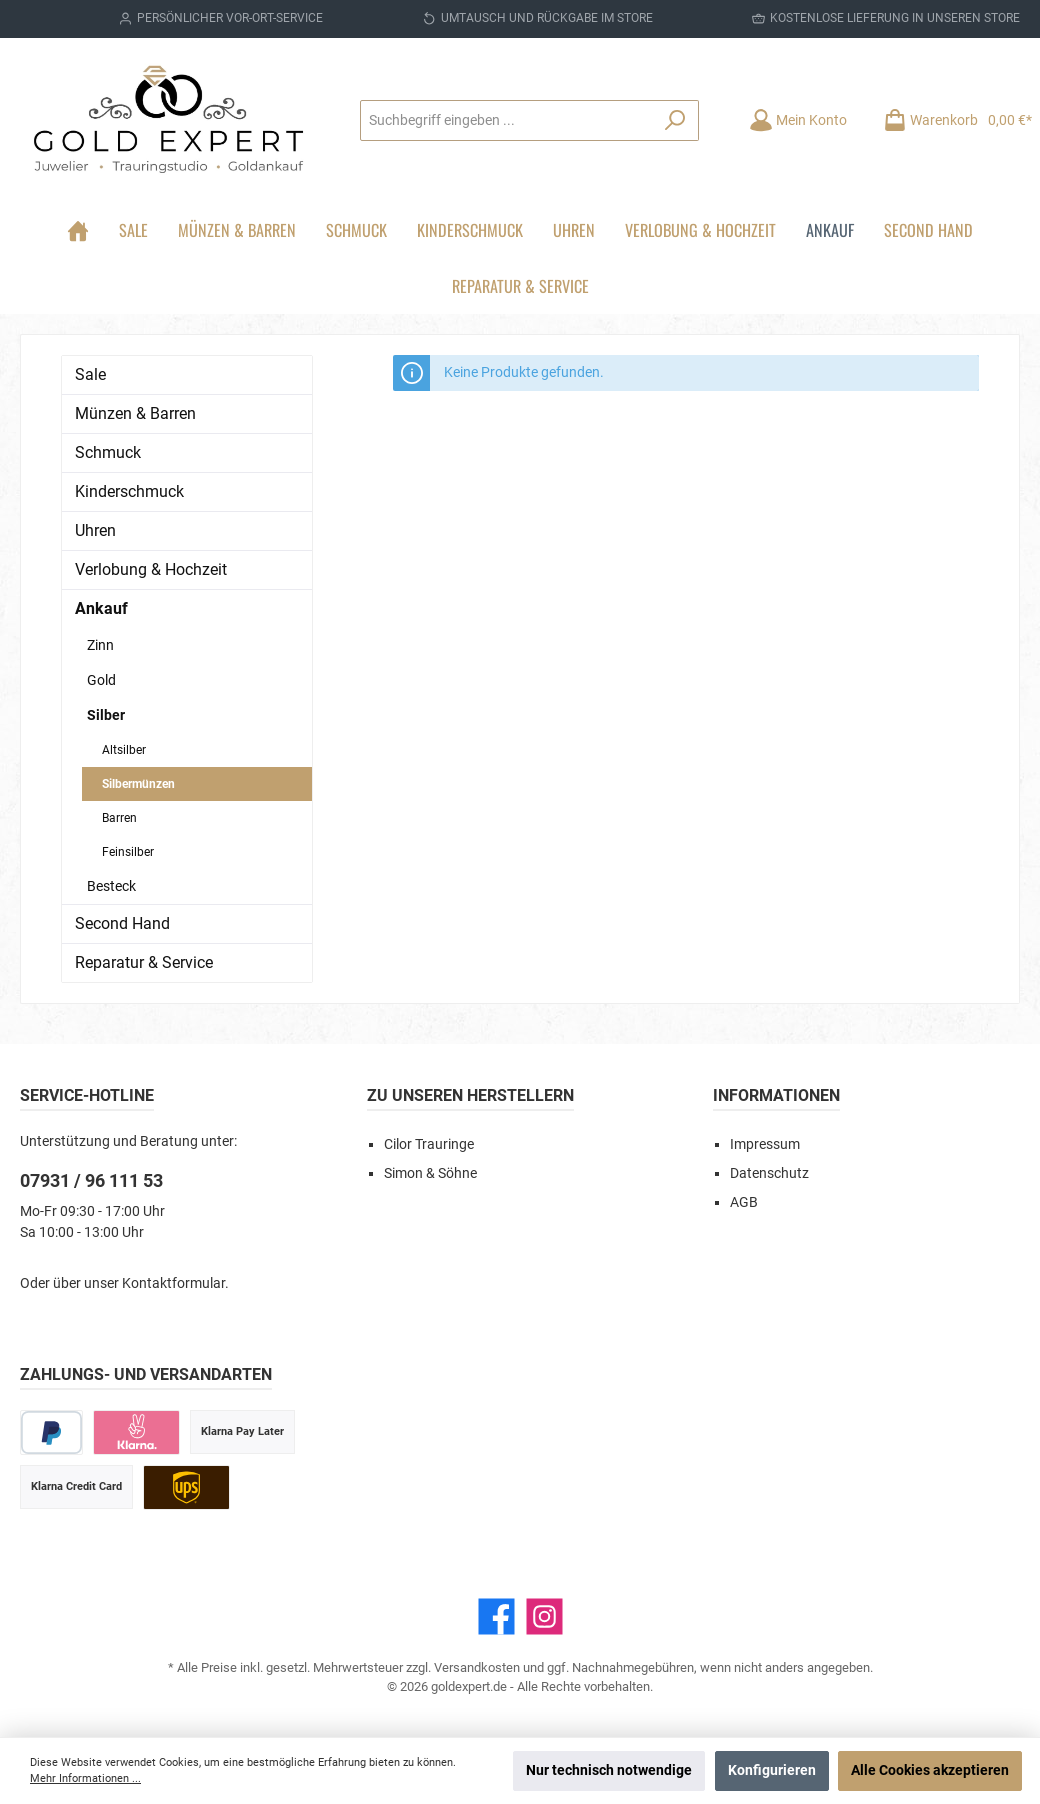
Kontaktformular (173, 1283)
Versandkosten (477, 1667)
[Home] (78, 230)
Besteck (111, 886)
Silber (106, 715)
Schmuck (108, 452)
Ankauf (101, 608)
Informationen (776, 1095)
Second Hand (122, 923)
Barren (119, 818)
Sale (90, 374)
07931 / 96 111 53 (91, 1180)
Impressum (765, 1144)
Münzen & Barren (135, 413)
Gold (101, 680)
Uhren (95, 530)
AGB (744, 1202)
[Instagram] (544, 1616)
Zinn (100, 645)
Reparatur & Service (144, 962)
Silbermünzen (138, 784)
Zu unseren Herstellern (470, 1095)
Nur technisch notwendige (609, 1770)
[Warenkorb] (951, 120)
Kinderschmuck (129, 491)
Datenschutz (769, 1173)
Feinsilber (128, 852)
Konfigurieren (772, 1770)
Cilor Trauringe (429, 1144)
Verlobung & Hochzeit (151, 569)
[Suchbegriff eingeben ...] (506, 120)
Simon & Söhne (430, 1173)
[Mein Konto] (798, 120)
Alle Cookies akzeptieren (930, 1770)
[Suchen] (675, 120)
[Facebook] (496, 1616)
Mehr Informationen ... (85, 1778)
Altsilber (124, 750)
